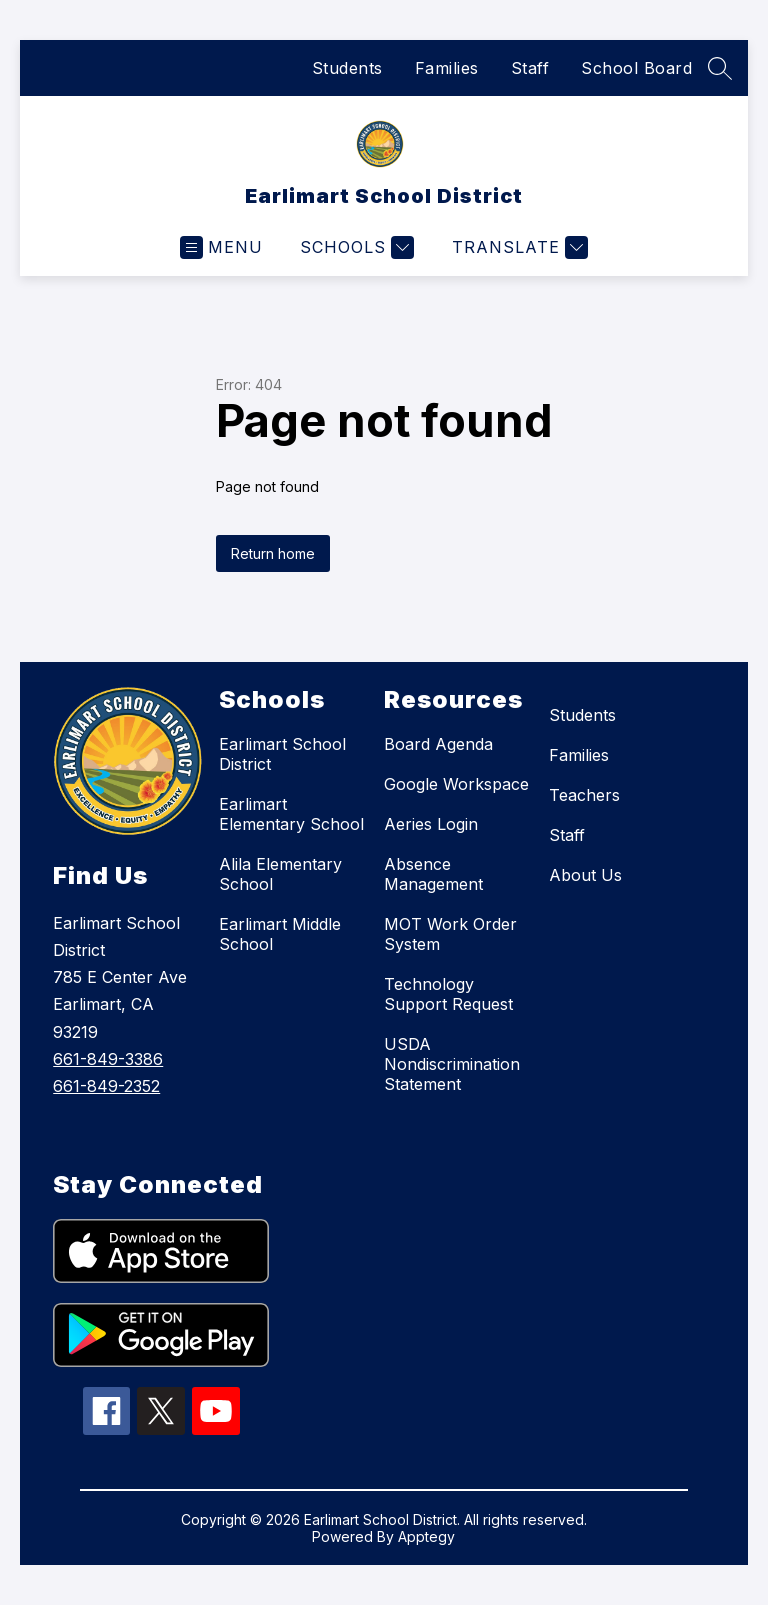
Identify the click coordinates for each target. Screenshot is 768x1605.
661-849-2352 (106, 1086)
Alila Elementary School (280, 874)
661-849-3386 (108, 1059)
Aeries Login (431, 824)
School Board (636, 68)
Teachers (584, 795)
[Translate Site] (517, 247)
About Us (585, 875)
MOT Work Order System (450, 934)
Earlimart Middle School (280, 934)
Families (447, 68)
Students (347, 68)
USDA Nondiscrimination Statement (452, 1064)
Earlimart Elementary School (291, 814)
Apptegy (426, 1536)
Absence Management (433, 874)
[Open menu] (221, 247)
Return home (273, 553)
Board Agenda (438, 744)
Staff (530, 68)
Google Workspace (456, 784)
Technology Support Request (448, 994)
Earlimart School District (282, 754)
